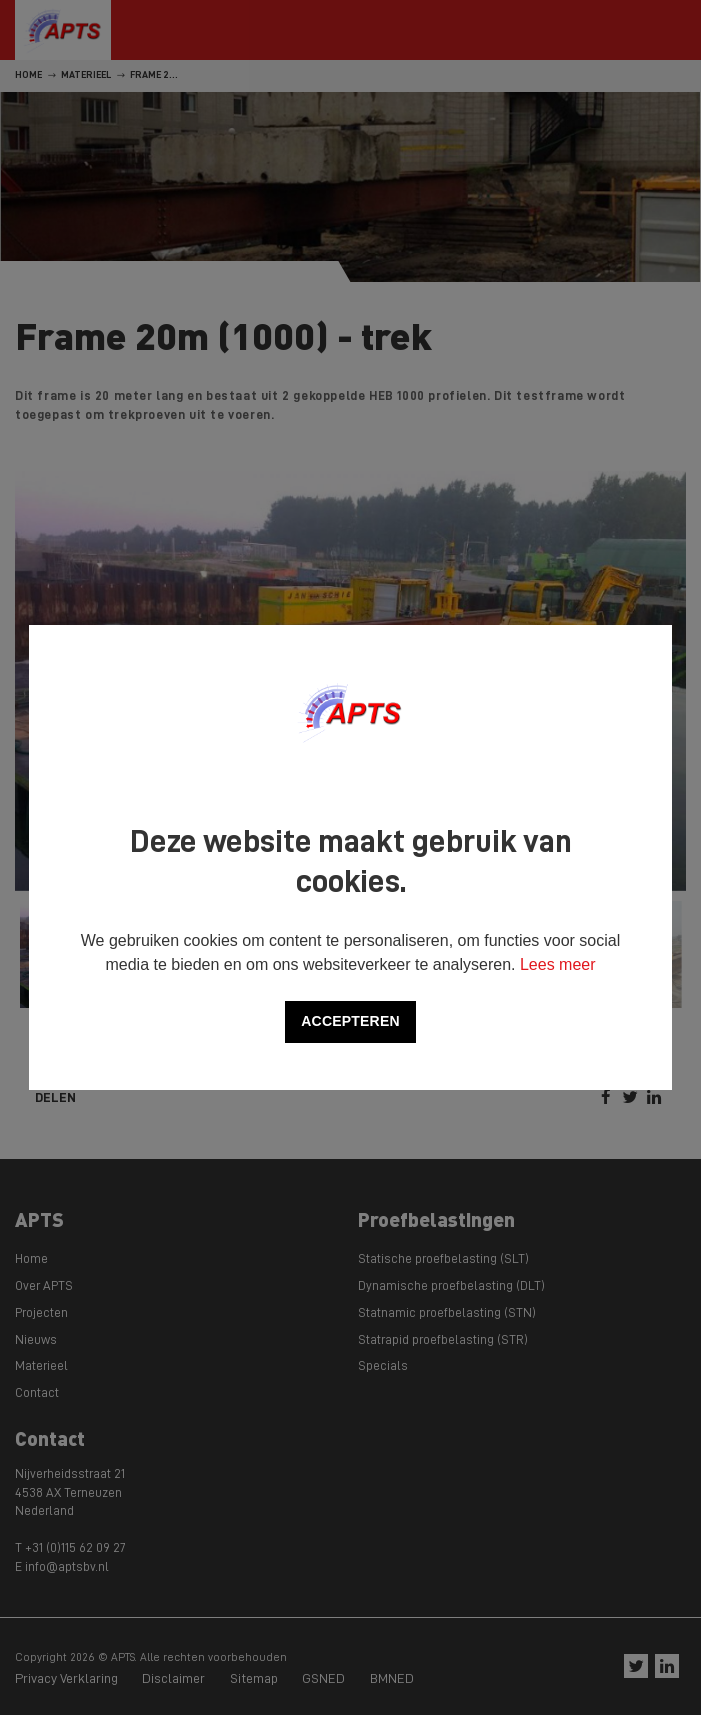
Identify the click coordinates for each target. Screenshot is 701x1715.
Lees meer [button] (558, 964)
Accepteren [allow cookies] (350, 1021)
